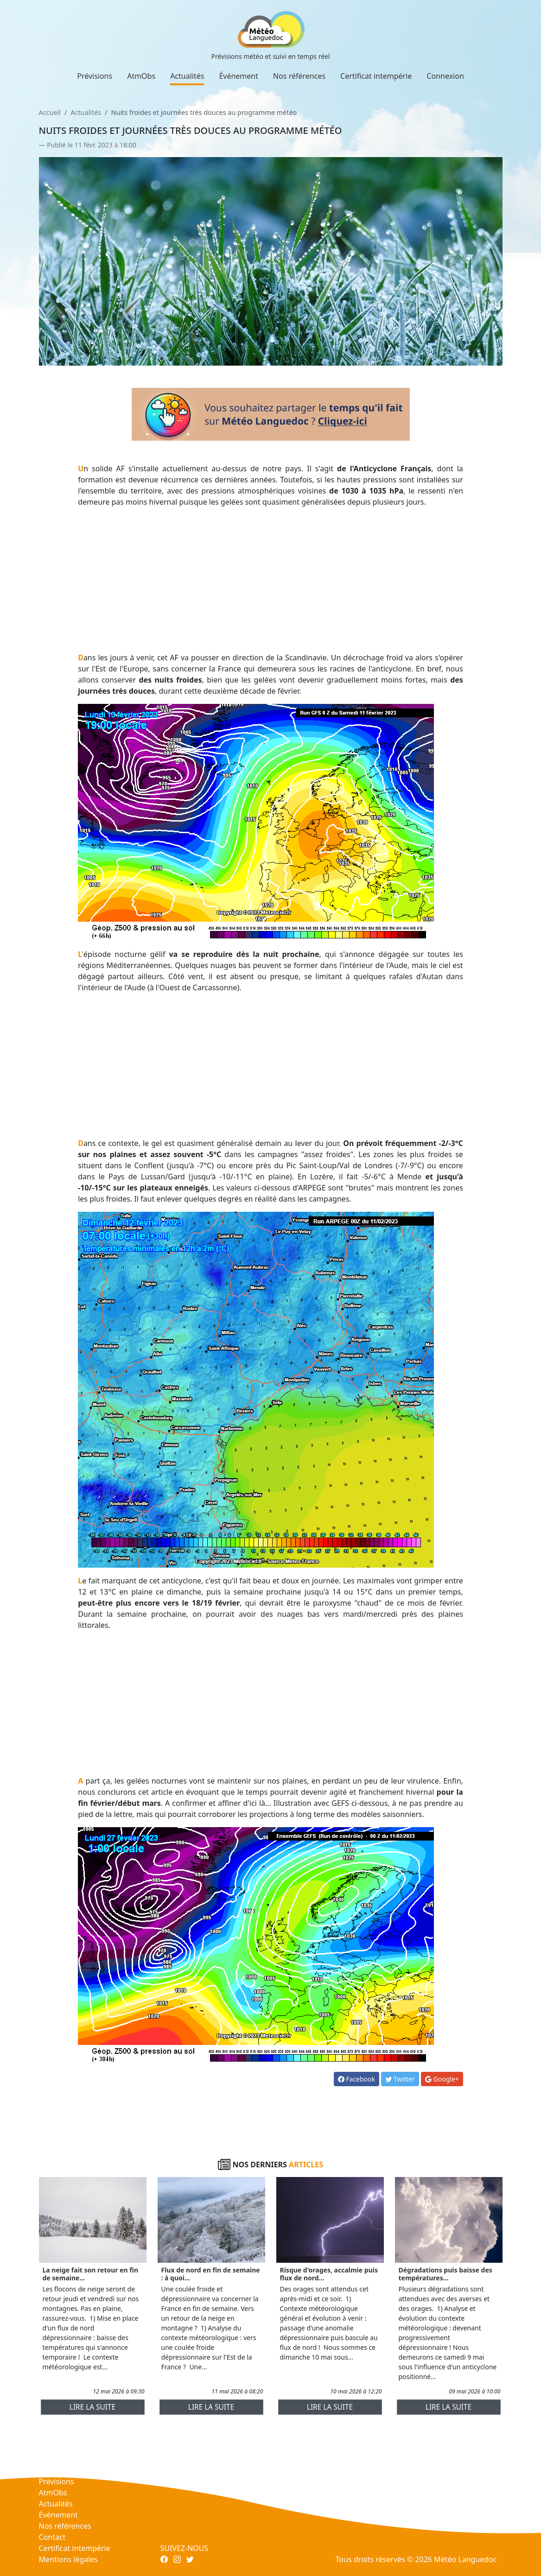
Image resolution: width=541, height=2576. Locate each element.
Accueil (50, 112)
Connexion (445, 76)
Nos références (299, 76)
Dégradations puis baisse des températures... (445, 2274)
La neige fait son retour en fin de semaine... (91, 2274)
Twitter (400, 2079)
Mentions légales (68, 2559)
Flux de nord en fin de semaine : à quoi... (210, 2274)
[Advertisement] (270, 580)
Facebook (356, 2079)
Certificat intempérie (376, 76)
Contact (52, 2537)
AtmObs (141, 76)
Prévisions (94, 76)
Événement (238, 76)
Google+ (442, 2079)
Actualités (187, 76)
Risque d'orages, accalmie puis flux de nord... (329, 2274)
